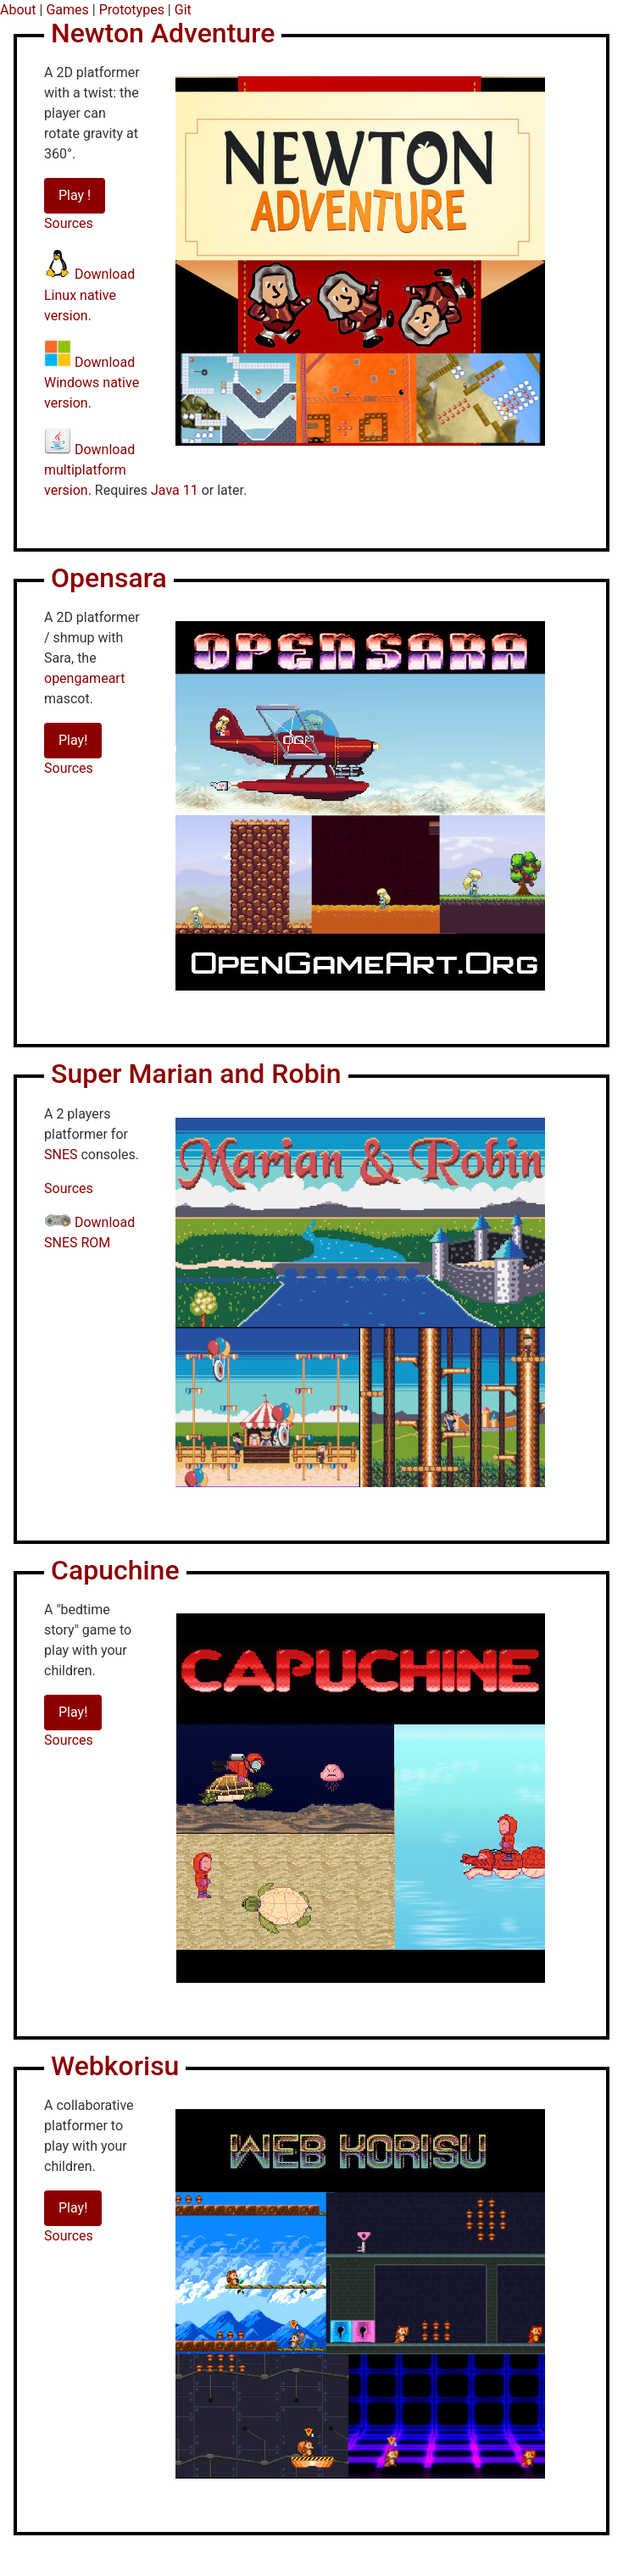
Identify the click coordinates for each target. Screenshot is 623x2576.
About (18, 10)
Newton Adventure (163, 33)
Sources (68, 223)
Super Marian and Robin (196, 1074)
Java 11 (174, 490)
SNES (61, 1154)
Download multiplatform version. (89, 469)
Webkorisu (115, 2066)
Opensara (109, 578)
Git (183, 10)
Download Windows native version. (91, 382)
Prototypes (131, 10)
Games (67, 10)
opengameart (84, 678)
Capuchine (115, 1570)
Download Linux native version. (89, 295)
